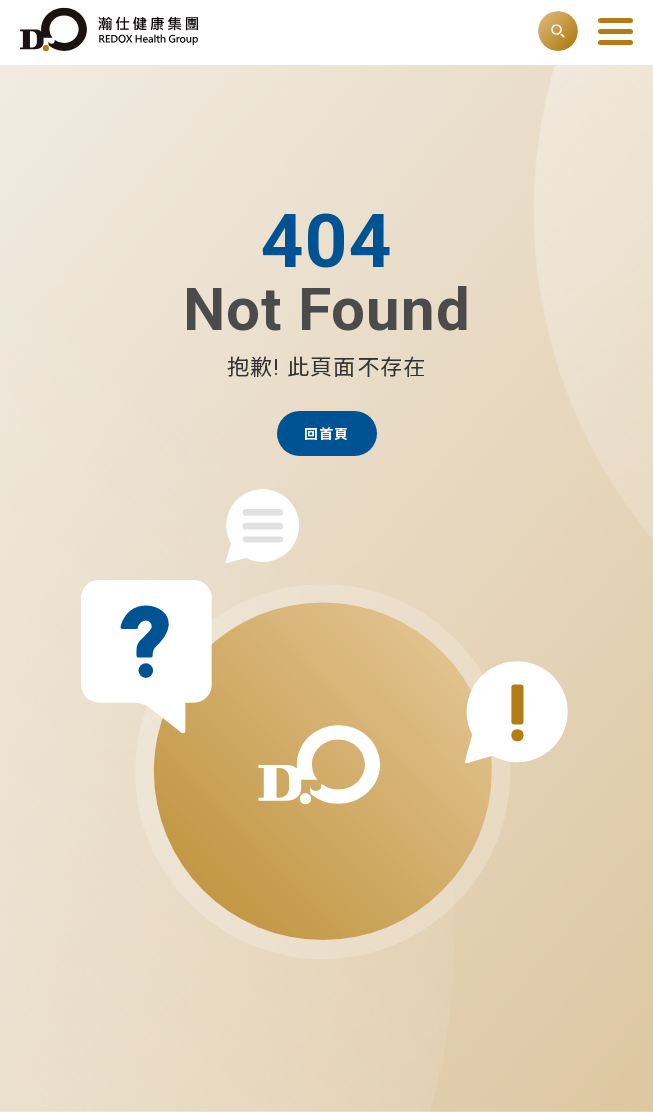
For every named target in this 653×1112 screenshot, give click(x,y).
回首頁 (326, 434)
